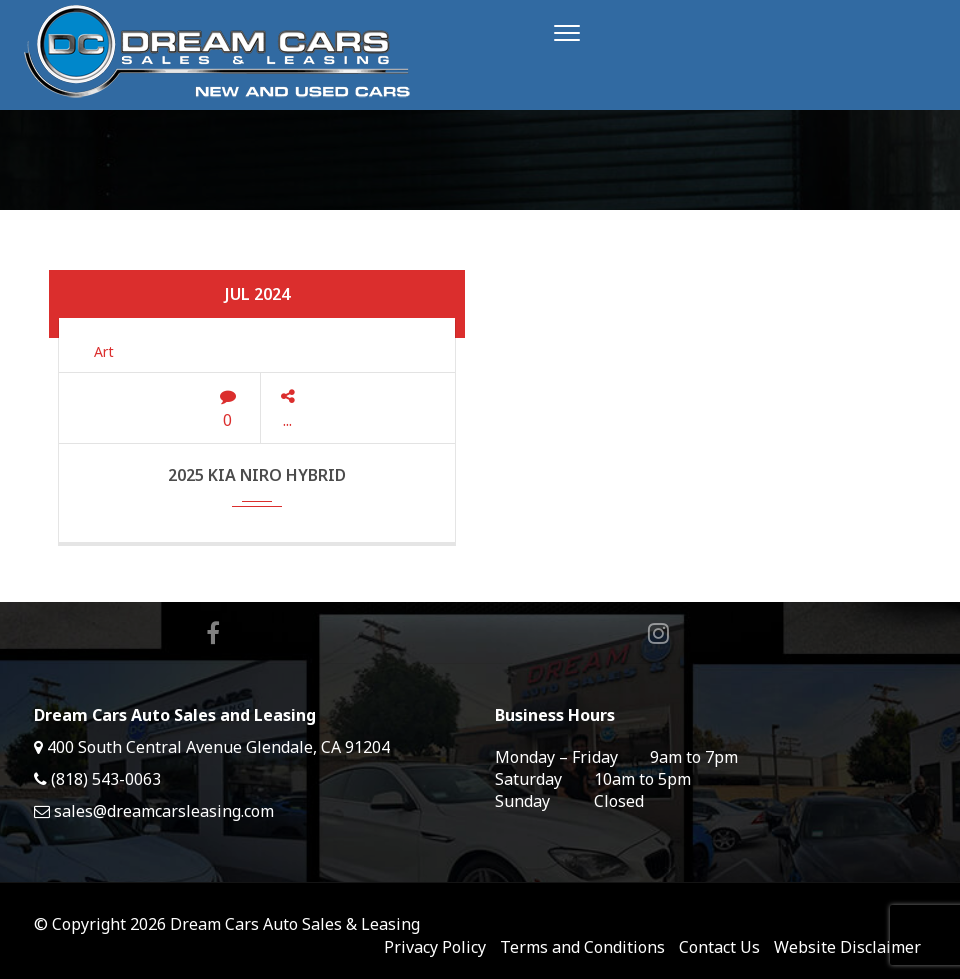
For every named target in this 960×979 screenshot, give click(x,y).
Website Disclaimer (847, 947)
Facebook (213, 633)
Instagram (658, 633)
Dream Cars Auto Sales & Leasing (295, 924)
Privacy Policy (435, 947)
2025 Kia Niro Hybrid (257, 475)
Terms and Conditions (582, 947)
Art (104, 351)
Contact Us (719, 947)
